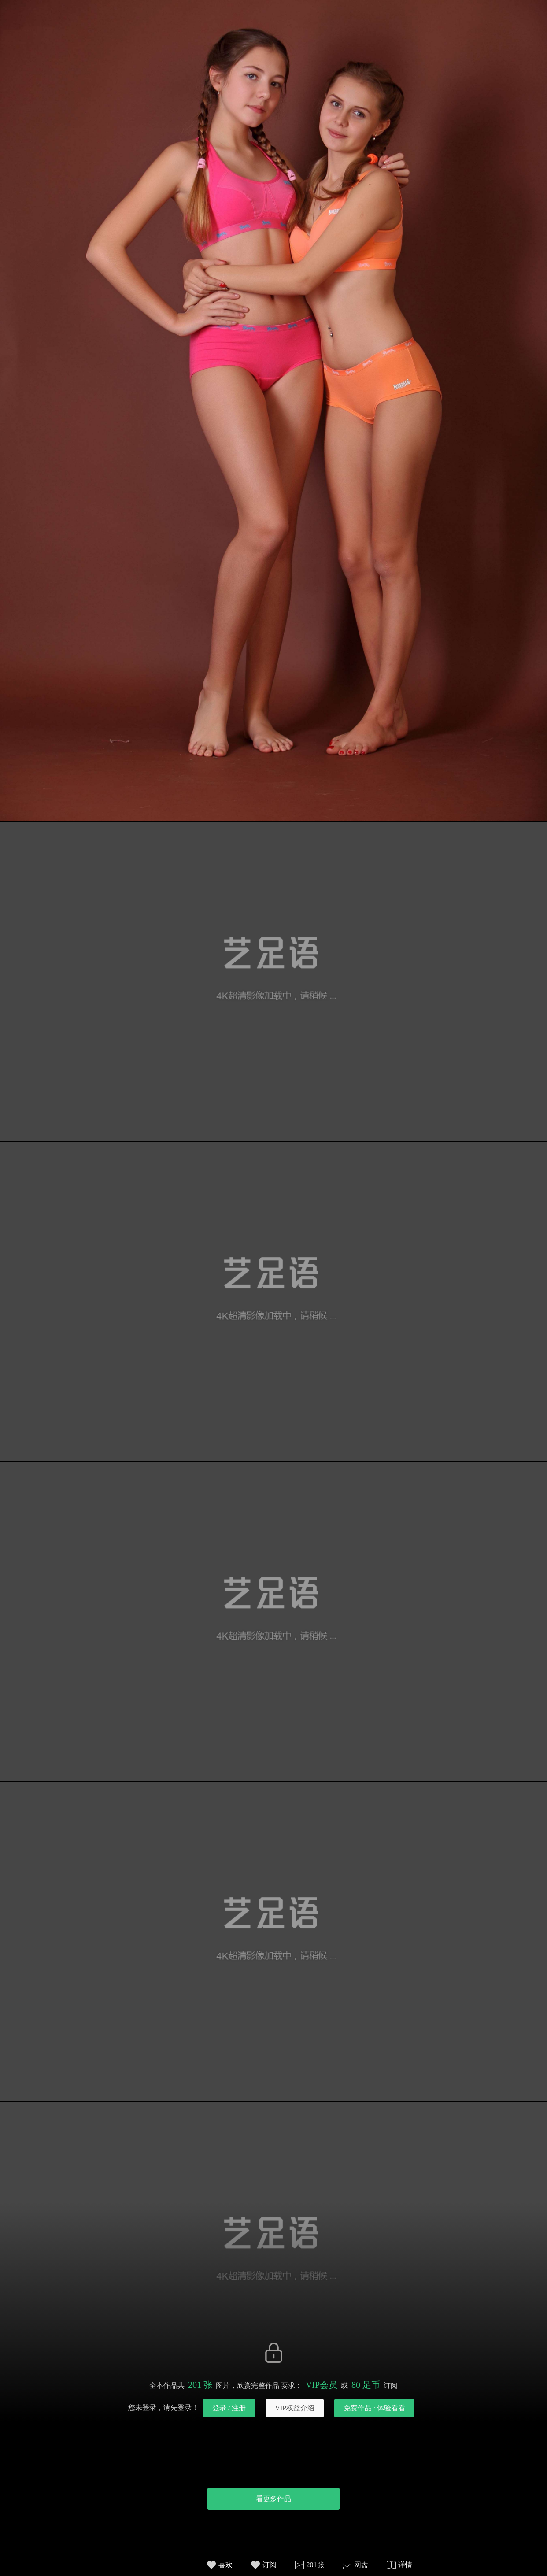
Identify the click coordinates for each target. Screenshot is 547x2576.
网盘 (361, 2565)
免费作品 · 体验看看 (374, 2408)
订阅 (269, 2565)
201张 (315, 2565)
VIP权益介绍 (294, 2408)
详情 (405, 2565)
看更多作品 (273, 2498)
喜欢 (225, 2565)
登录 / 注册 (229, 2408)
